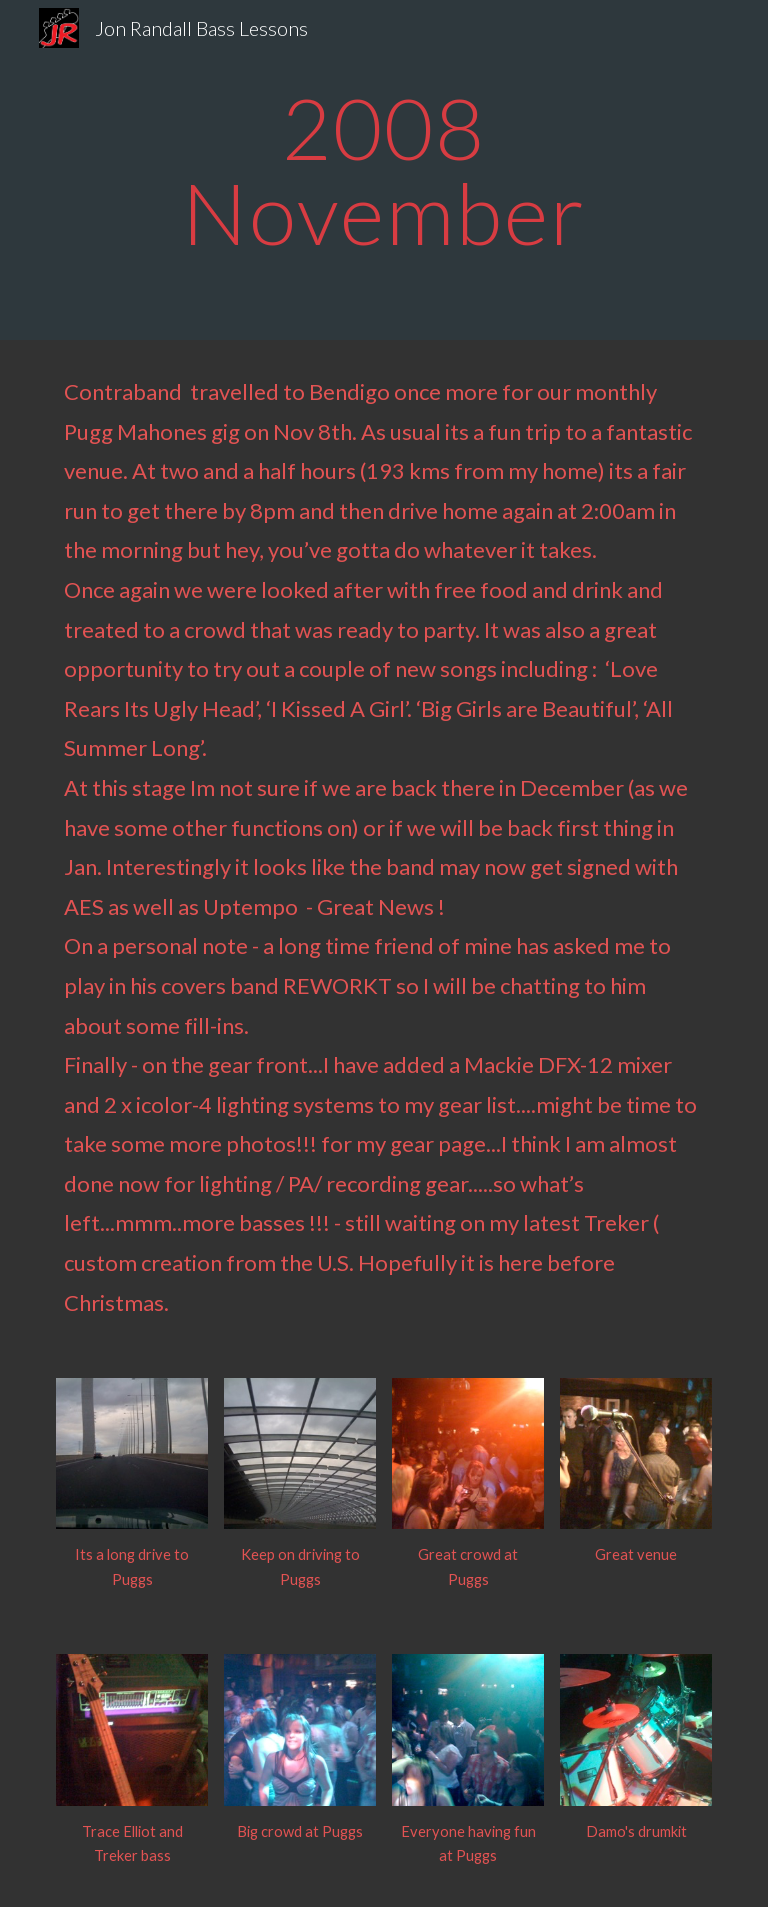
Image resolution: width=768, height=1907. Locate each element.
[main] (383, 170)
